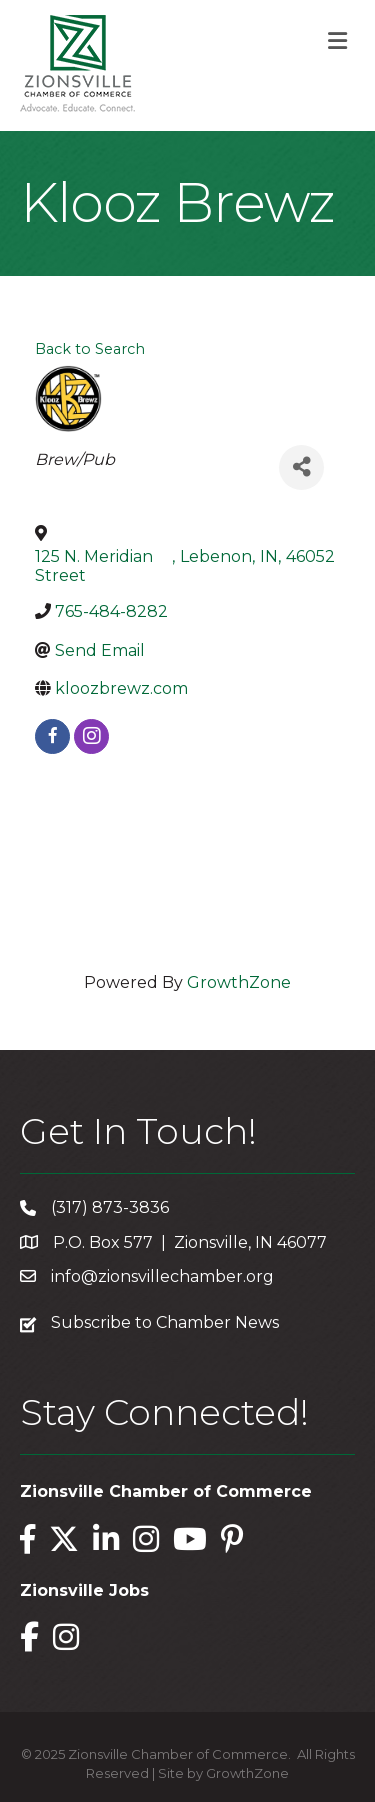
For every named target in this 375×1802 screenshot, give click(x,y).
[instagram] (91, 736)
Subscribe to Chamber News (165, 1322)
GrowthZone (239, 982)
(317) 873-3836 (110, 1207)
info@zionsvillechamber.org (162, 1276)
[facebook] (52, 736)
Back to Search (90, 349)
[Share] (301, 467)
